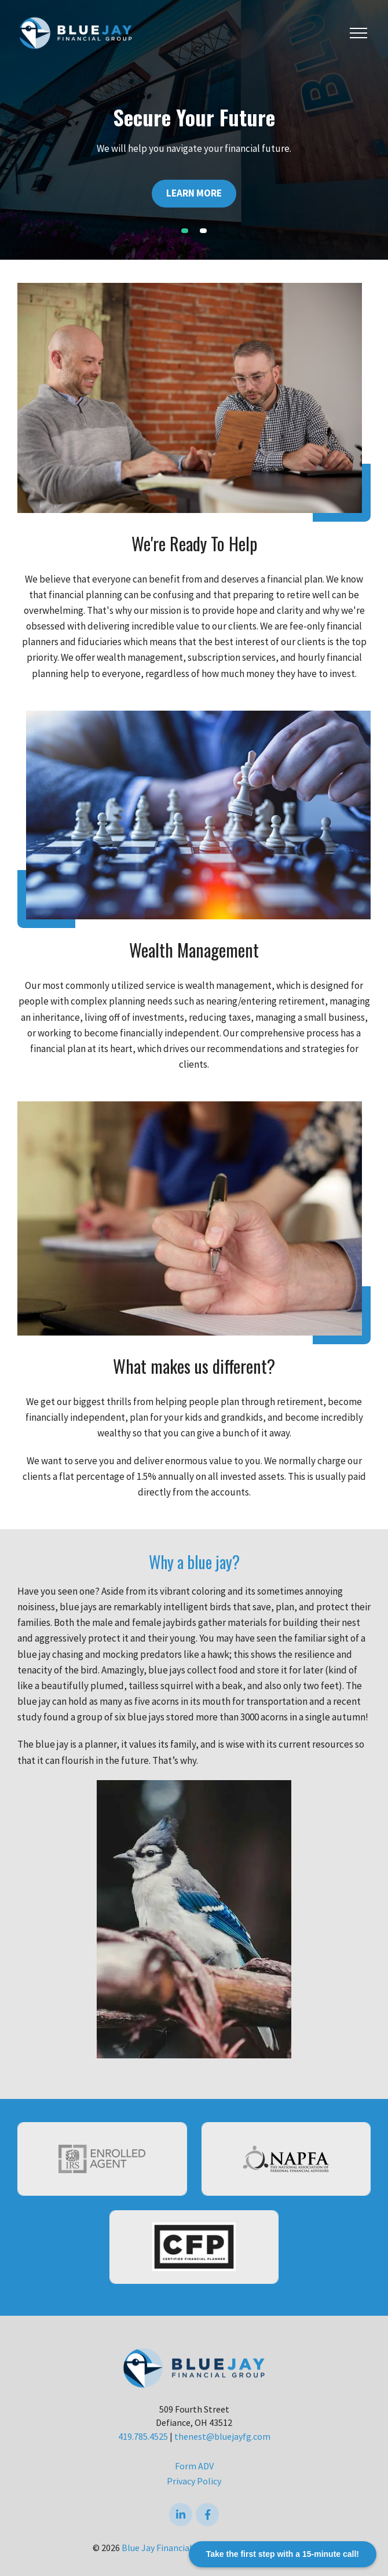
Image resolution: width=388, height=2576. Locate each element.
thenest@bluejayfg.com (222, 2436)
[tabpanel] (194, 130)
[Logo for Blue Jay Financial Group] (75, 32)
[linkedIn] (180, 2514)
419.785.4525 (143, 2436)
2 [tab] (203, 230)
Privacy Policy (194, 2481)
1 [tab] (184, 230)
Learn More (194, 193)
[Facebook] (207, 2514)
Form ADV (194, 2466)
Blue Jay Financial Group (170, 2547)
